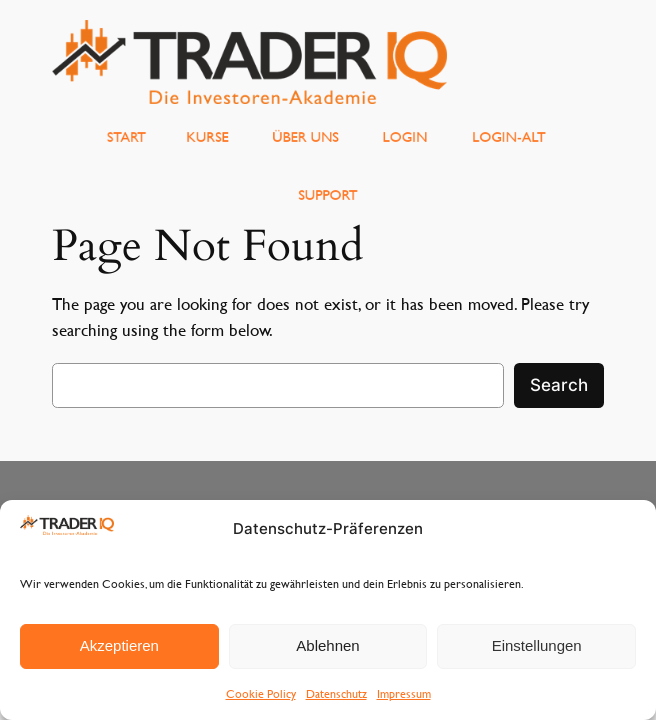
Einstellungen (537, 645)
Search (559, 385)
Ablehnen (327, 645)
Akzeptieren (119, 645)
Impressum (404, 693)
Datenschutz (336, 693)
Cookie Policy (261, 693)
